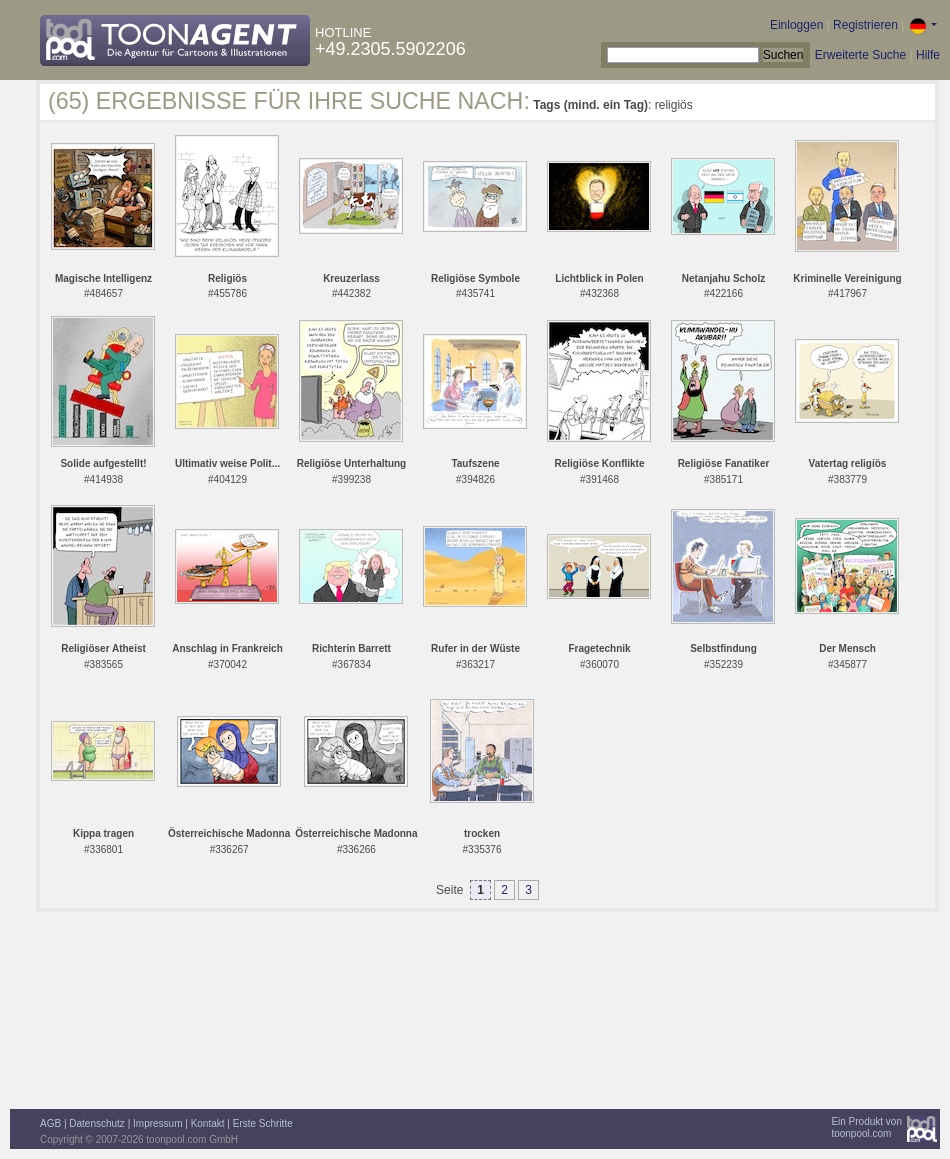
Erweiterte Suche (860, 55)
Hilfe (928, 55)
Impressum (157, 1123)
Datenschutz (97, 1123)
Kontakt (208, 1123)
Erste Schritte (263, 1123)
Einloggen (796, 25)
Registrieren (865, 25)
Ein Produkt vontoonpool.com (866, 1127)
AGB (50, 1123)
